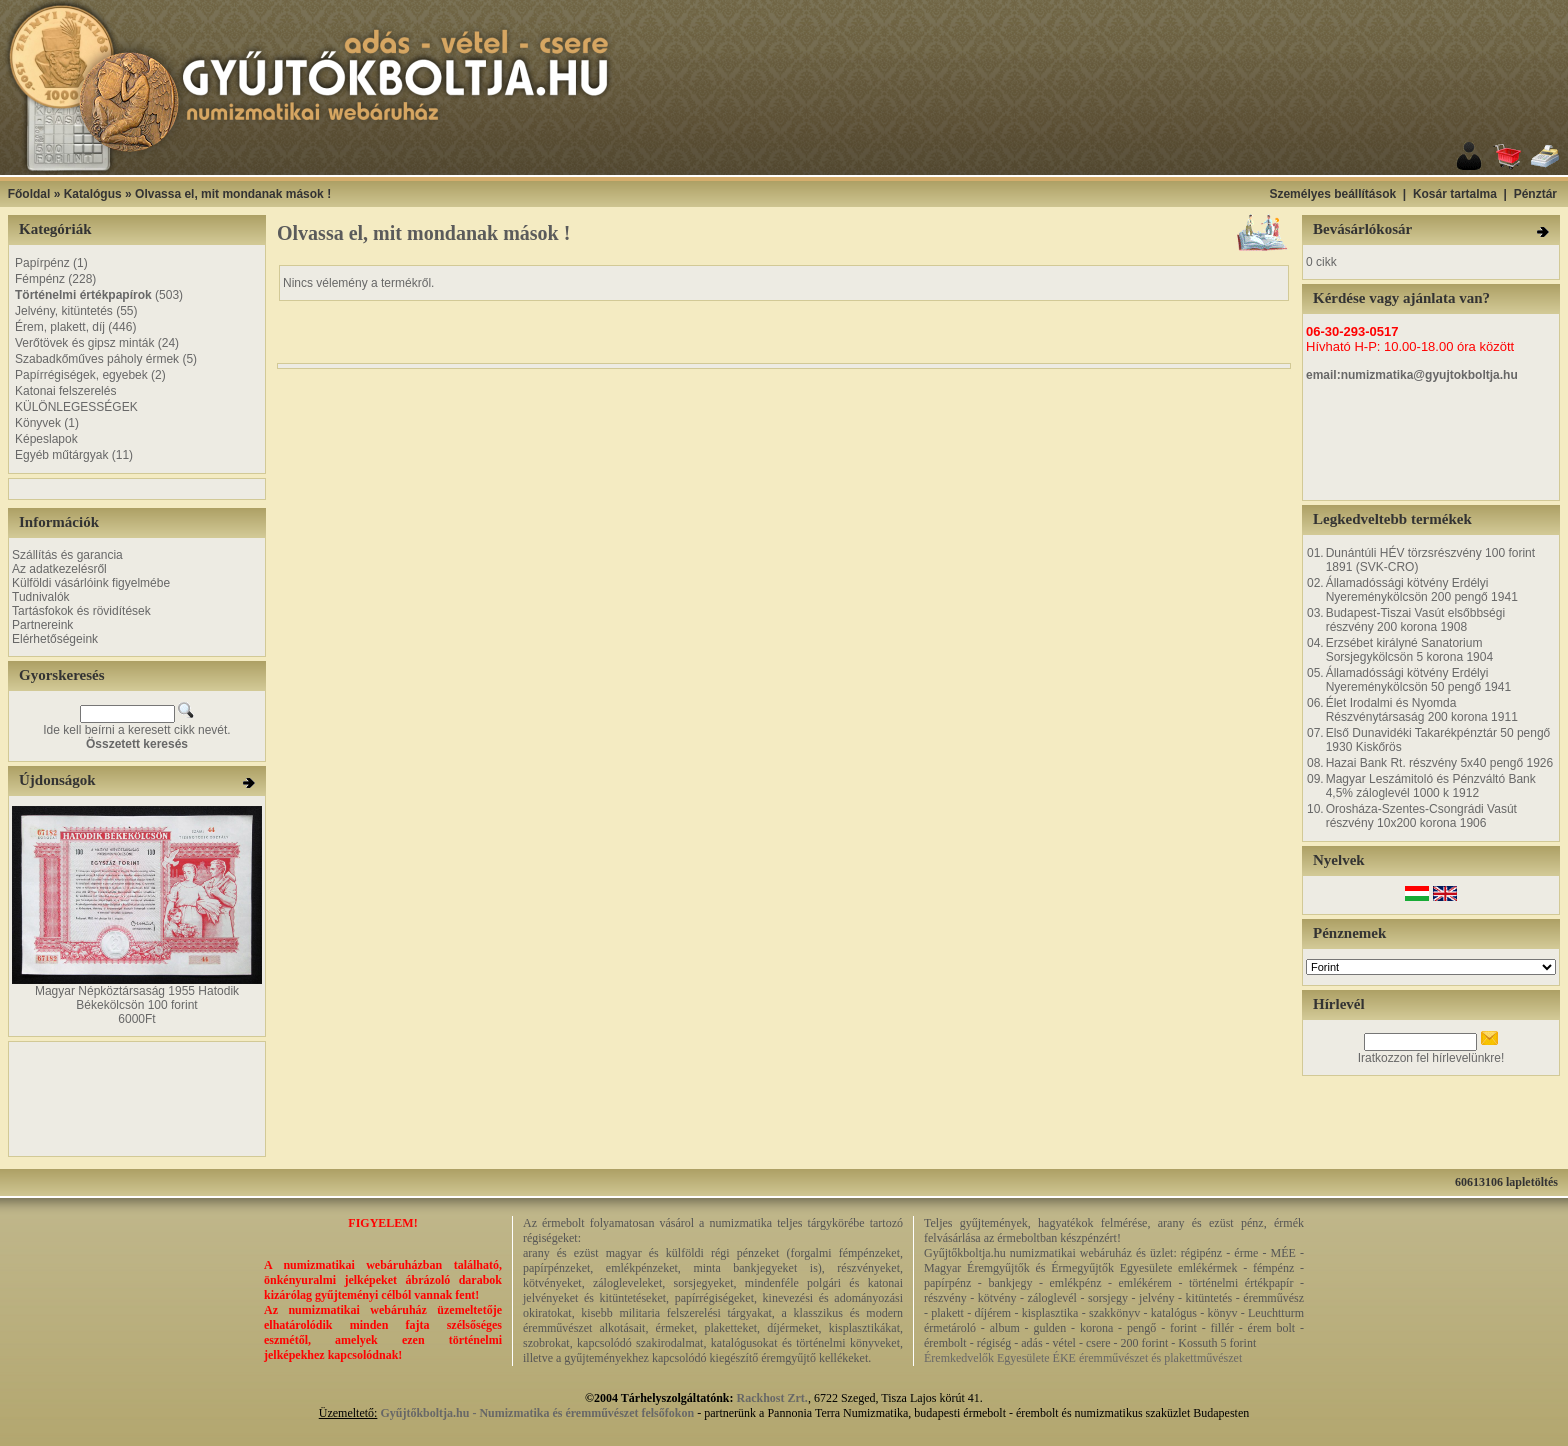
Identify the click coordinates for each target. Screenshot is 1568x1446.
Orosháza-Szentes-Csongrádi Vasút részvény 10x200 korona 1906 (1421, 816)
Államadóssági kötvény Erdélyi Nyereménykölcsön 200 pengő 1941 (1422, 590)
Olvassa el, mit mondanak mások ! (233, 194)
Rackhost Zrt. (772, 1398)
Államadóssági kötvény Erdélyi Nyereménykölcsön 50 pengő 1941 (1418, 680)
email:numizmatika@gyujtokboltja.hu (1412, 375)
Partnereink (42, 625)
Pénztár (1535, 194)
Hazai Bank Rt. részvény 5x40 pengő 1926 (1439, 763)
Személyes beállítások (1332, 194)
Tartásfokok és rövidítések (81, 611)
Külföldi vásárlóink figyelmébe (91, 583)
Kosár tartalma (1455, 194)
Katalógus (93, 194)
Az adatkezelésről (59, 569)
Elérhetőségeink (55, 639)
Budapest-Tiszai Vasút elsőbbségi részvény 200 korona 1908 (1415, 620)
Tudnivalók (41, 597)
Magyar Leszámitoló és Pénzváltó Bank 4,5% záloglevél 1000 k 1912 (1431, 786)
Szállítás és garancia (67, 555)
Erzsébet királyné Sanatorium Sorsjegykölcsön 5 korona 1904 (1409, 650)
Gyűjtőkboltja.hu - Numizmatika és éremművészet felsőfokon (537, 1413)
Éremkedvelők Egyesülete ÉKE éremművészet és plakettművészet (1083, 1358)
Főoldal (29, 194)
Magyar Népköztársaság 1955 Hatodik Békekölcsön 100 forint (137, 998)
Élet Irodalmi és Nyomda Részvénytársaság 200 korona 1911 (1422, 710)
